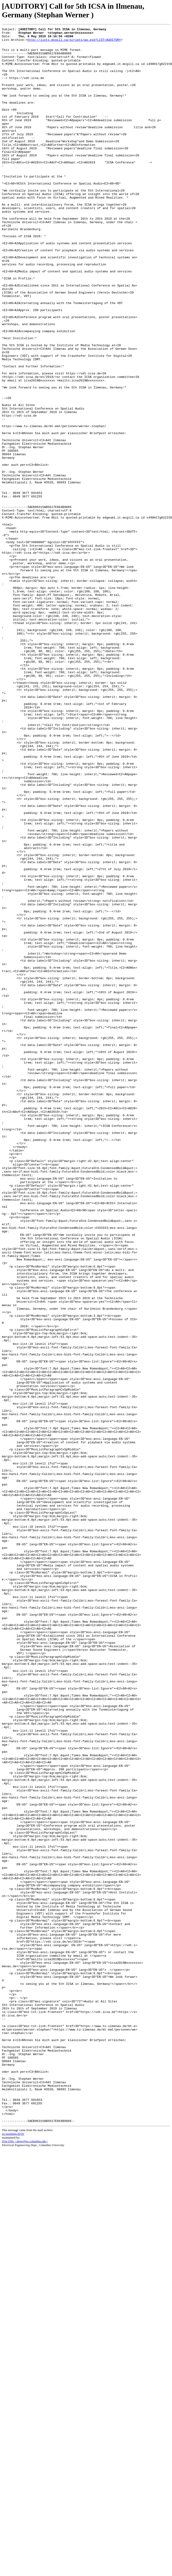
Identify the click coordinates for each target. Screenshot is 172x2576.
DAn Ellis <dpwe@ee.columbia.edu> (25, 2559)
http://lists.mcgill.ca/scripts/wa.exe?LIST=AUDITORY (74, 42)
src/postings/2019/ (13, 2552)
